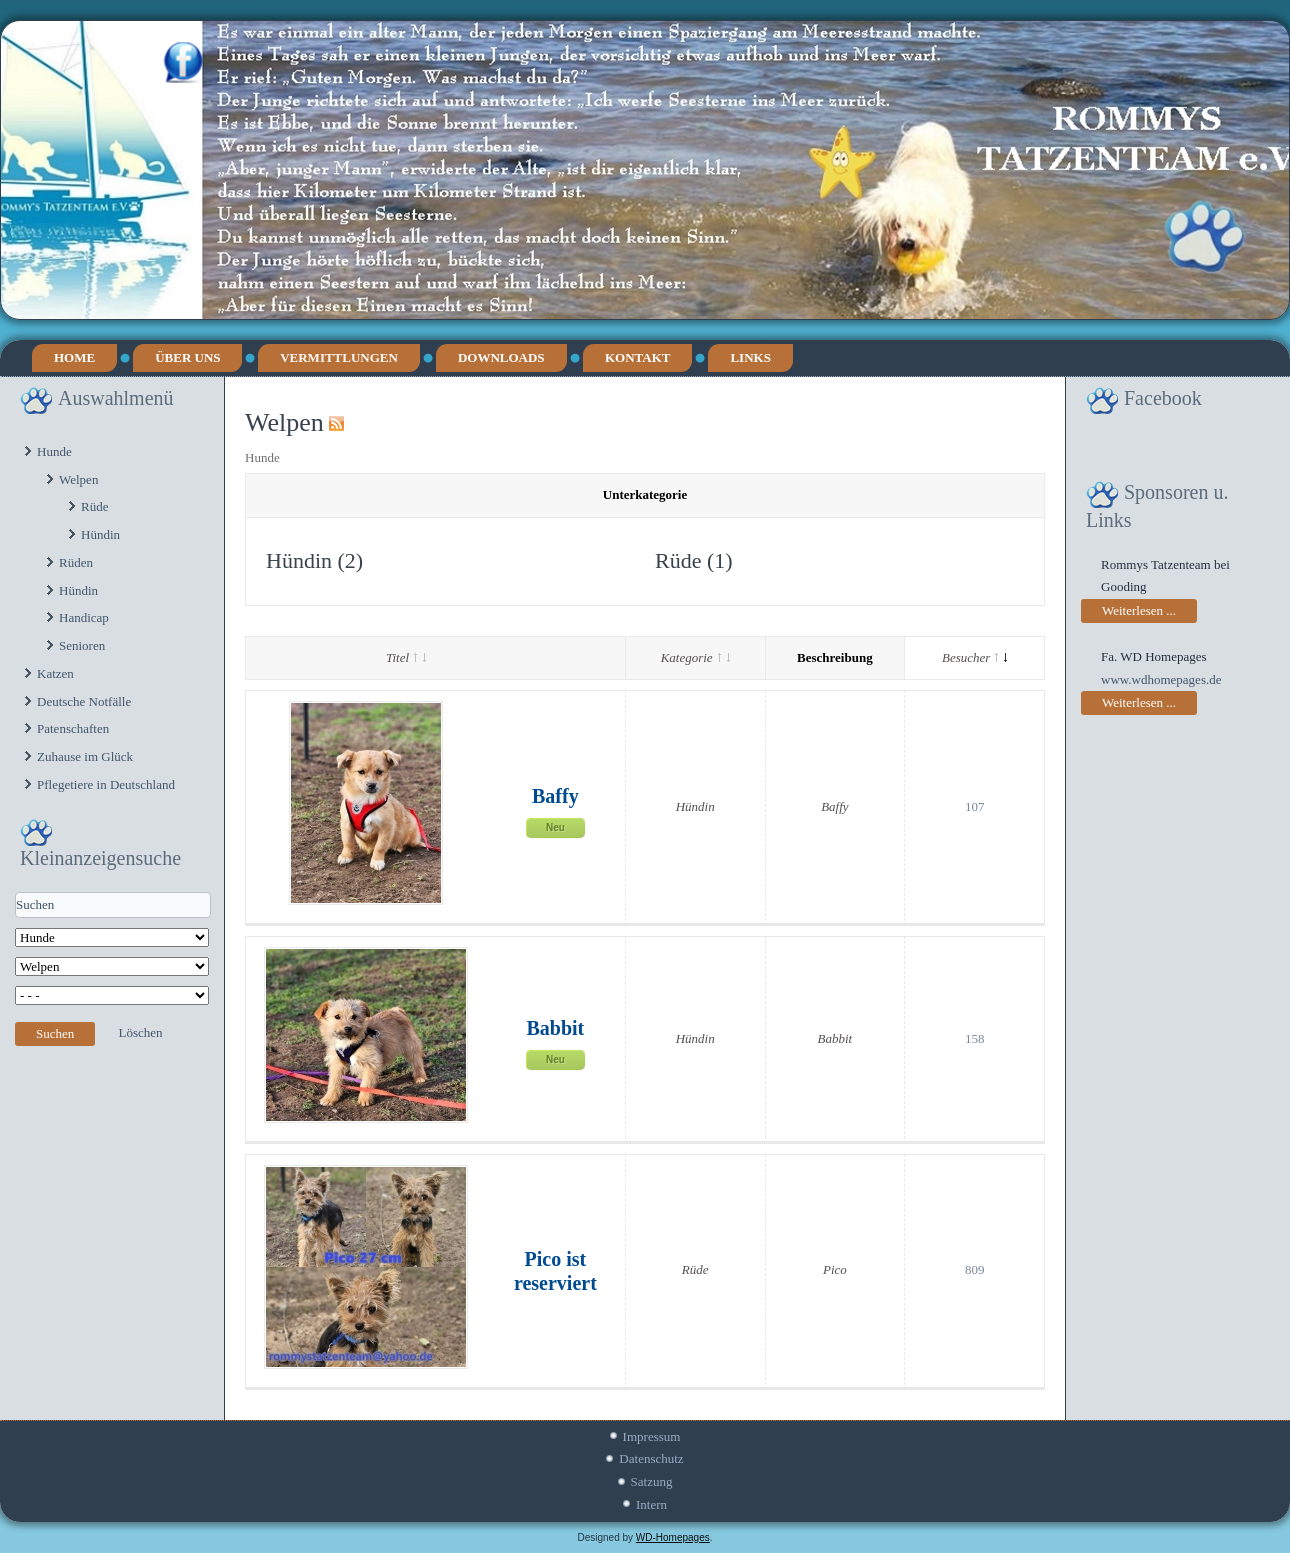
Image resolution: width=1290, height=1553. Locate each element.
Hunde (54, 451)
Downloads (501, 357)
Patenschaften (73, 728)
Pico (835, 1269)
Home (74, 357)
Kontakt (638, 357)
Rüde (94, 506)
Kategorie (695, 657)
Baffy (555, 796)
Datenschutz (651, 1458)
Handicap (84, 617)
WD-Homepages (673, 1537)
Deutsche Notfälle (84, 701)
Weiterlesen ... (1139, 610)
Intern (651, 1504)
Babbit (555, 1028)
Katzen (55, 673)
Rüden (76, 562)
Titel (406, 657)
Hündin (100, 534)
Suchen (55, 1033)
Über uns (187, 357)
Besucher (974, 657)
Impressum (652, 1436)
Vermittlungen (339, 357)
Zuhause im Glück (85, 756)
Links (750, 357)
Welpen (78, 479)
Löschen (141, 1032)
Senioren (82, 645)
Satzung (652, 1481)
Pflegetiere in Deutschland (106, 784)
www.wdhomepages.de (1161, 679)
